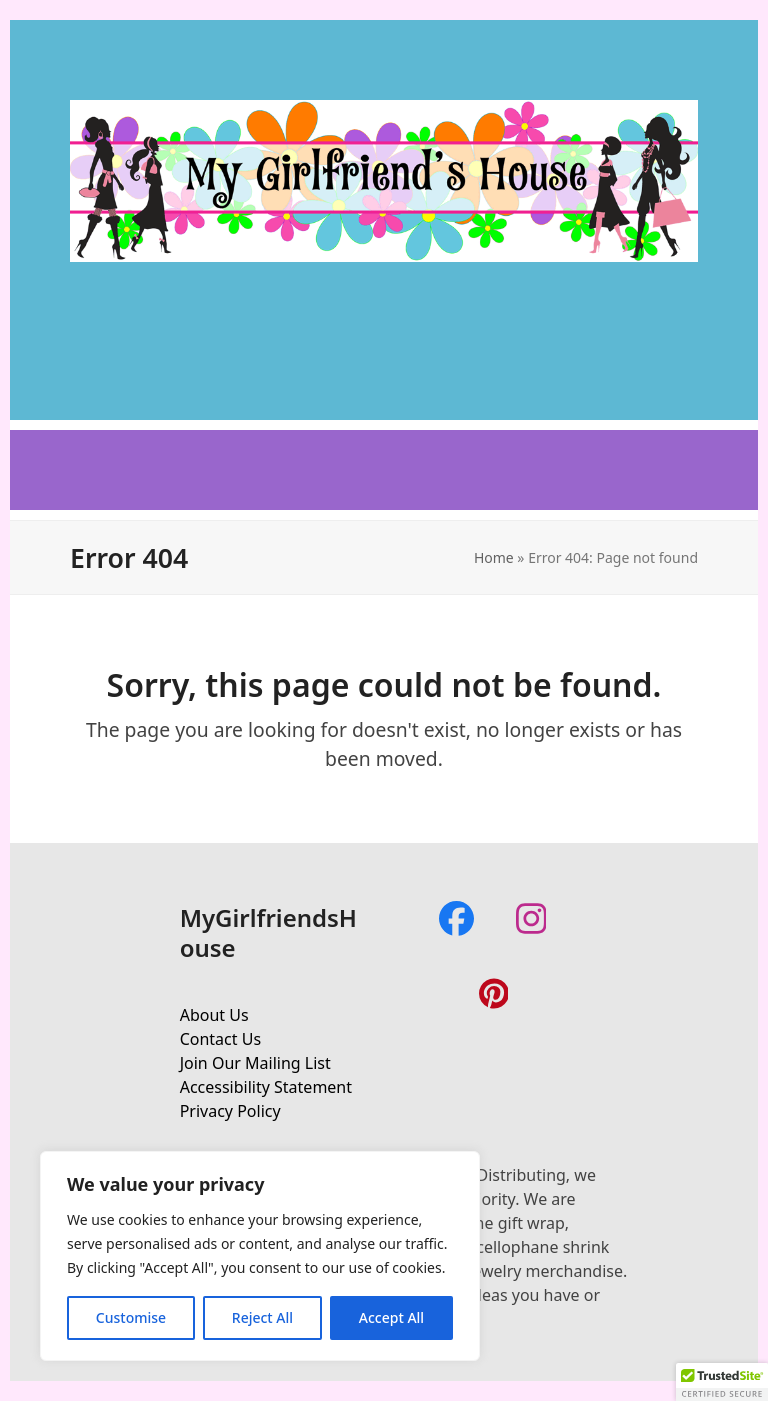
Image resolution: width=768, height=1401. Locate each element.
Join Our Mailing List (255, 1063)
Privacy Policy (230, 1111)
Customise (131, 1317)
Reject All (262, 1317)
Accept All (391, 1317)
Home (494, 557)
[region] (260, 1256)
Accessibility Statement (266, 1087)
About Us (214, 1015)
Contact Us (220, 1039)
